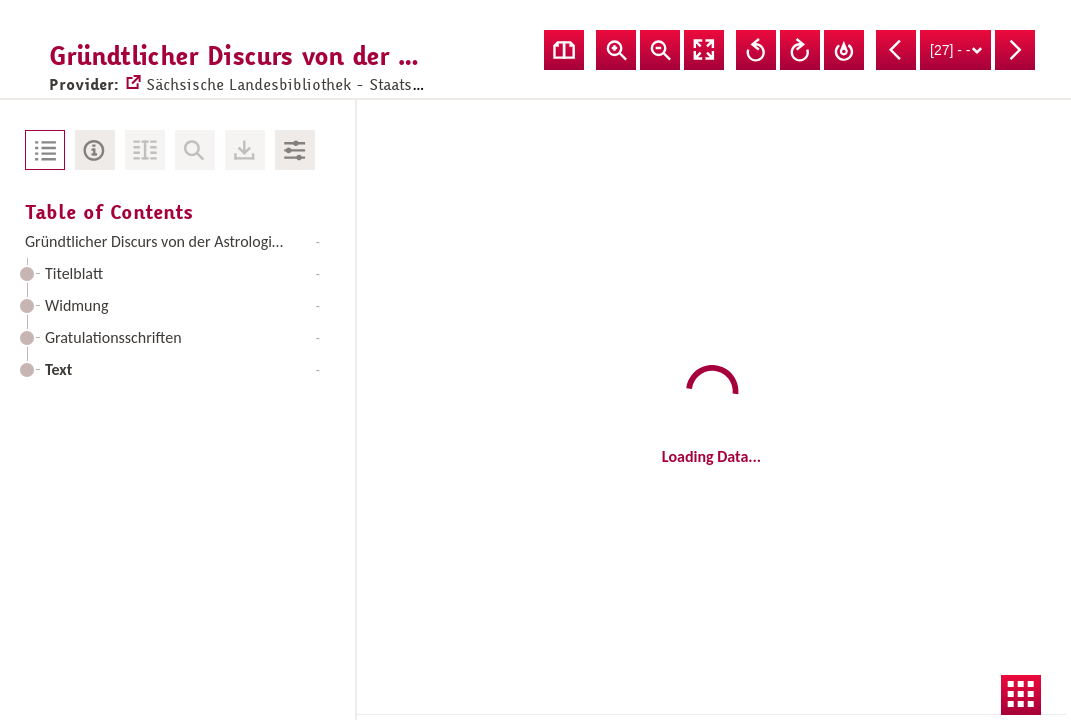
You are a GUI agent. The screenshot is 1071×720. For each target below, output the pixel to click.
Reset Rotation (844, 50)
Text (182, 369)
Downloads (245, 150)
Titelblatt (182, 273)
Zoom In (616, 50)
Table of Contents (45, 150)
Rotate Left (756, 50)
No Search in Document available (195, 150)
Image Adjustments (295, 150)
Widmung (182, 305)
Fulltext (145, 150)
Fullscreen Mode (704, 50)
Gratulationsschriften (182, 337)
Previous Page (896, 50)
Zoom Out (660, 50)
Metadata (95, 150)
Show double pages (564, 50)
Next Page (1015, 50)
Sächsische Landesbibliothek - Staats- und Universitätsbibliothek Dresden (392, 66)
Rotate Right (800, 50)
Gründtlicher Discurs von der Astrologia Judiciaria (177, 241)
